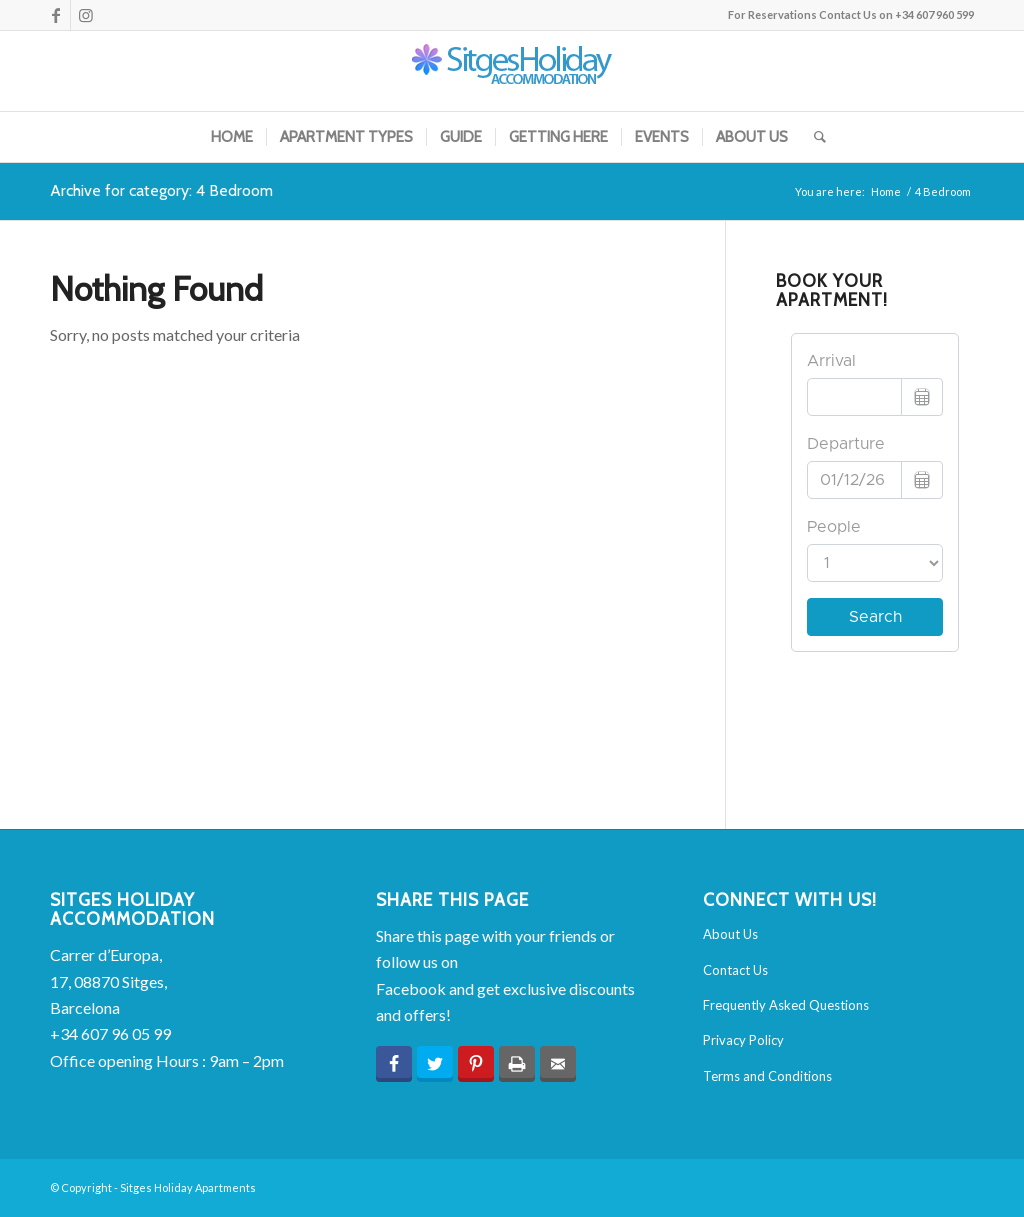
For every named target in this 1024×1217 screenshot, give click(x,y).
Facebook (411, 988)
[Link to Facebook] (55, 15)
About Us (730, 934)
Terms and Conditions (767, 1076)
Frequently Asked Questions (786, 1005)
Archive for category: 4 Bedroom (161, 190)
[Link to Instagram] (86, 15)
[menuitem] (232, 137)
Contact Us (735, 970)
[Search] (813, 137)
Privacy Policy (743, 1040)
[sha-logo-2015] (512, 71)
